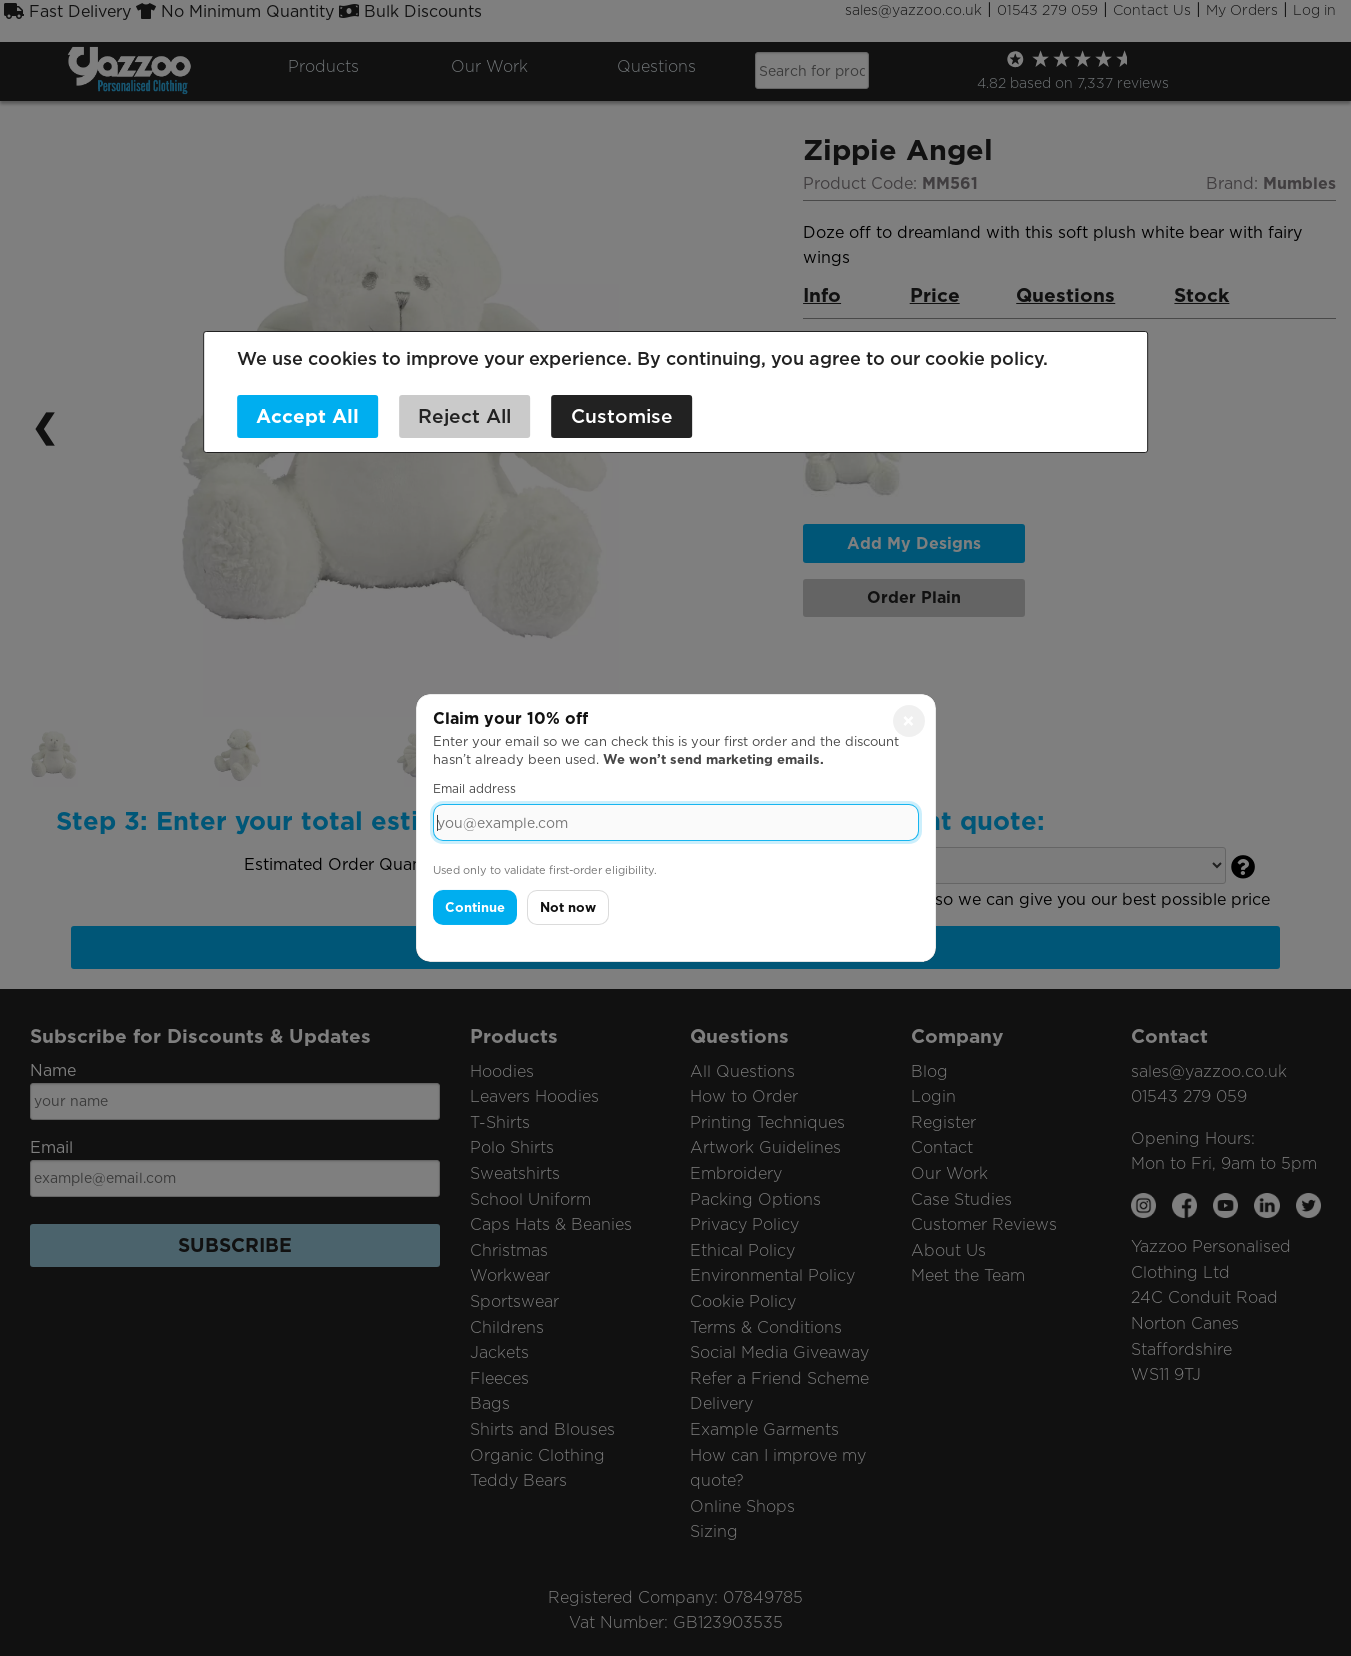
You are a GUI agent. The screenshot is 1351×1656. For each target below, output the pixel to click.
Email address (474, 788)
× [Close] (908, 721)
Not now (568, 907)
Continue (475, 907)
